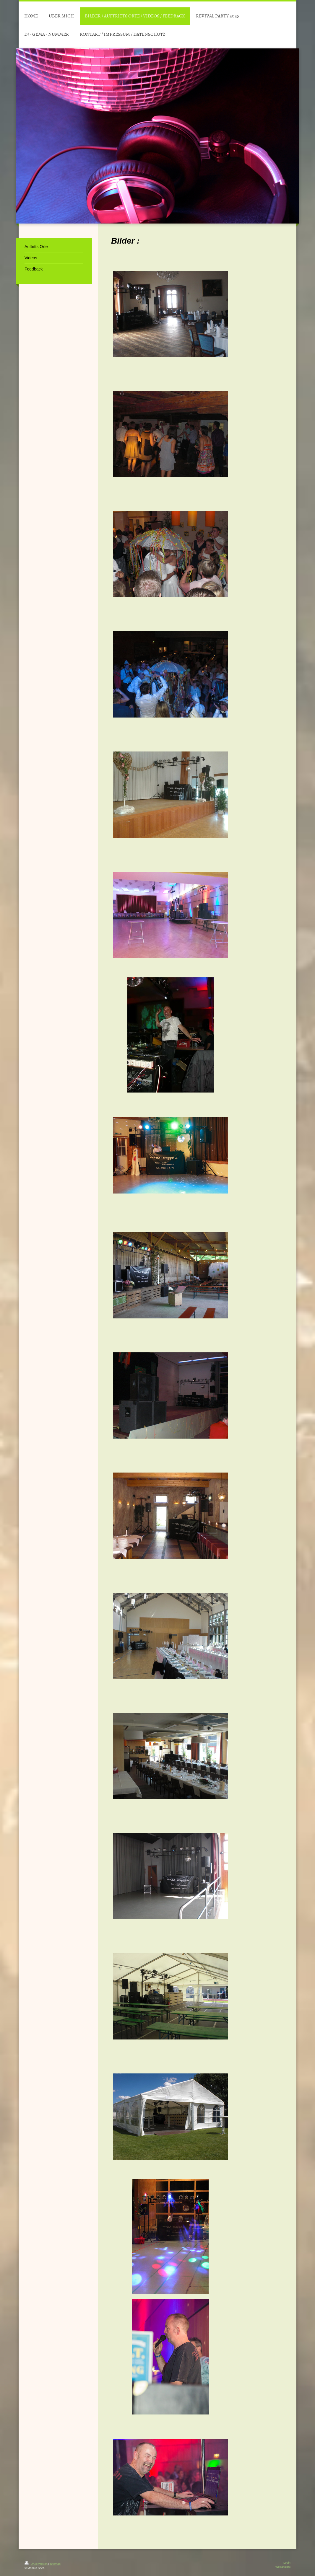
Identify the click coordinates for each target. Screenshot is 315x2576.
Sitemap (55, 2563)
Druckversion (36, 2563)
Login (286, 2562)
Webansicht (282, 2566)
